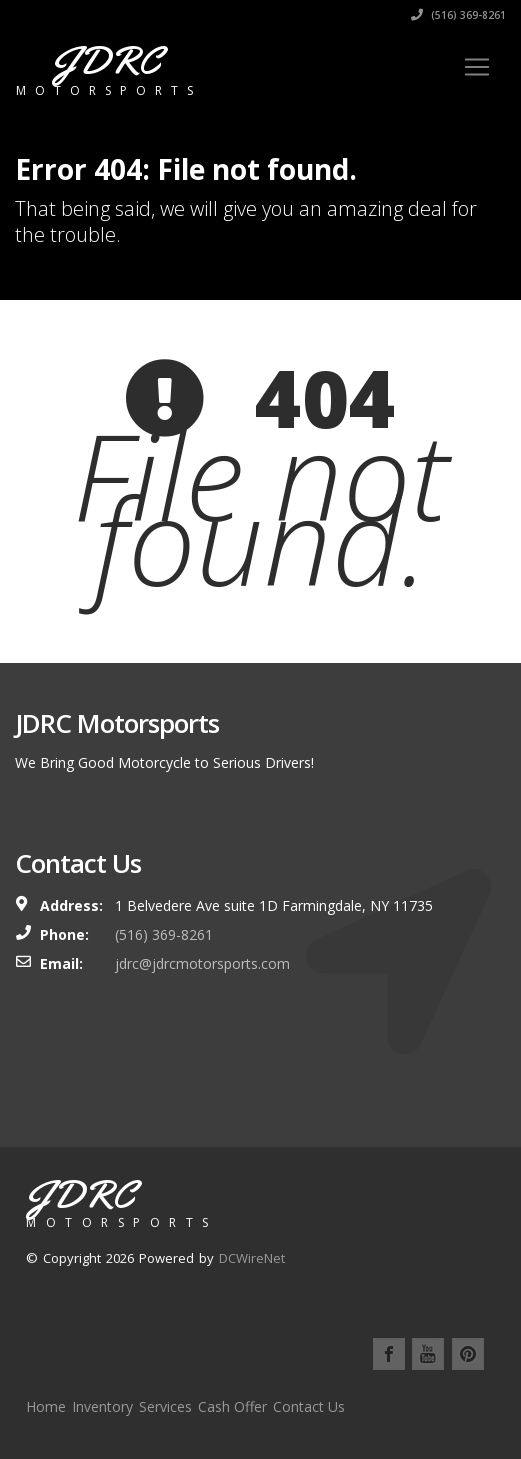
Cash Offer (232, 1406)
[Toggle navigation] (477, 67)
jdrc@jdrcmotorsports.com (202, 963)
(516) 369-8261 (458, 15)
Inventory (102, 1406)
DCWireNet (252, 1258)
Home (46, 1406)
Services (165, 1406)
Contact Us (309, 1406)
